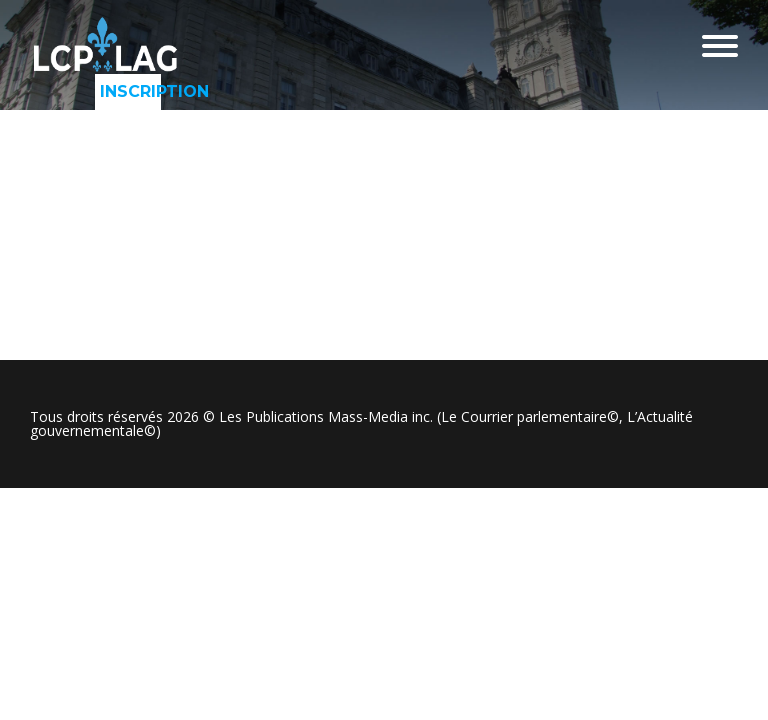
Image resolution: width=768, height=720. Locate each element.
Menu (720, 46)
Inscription (130, 91)
